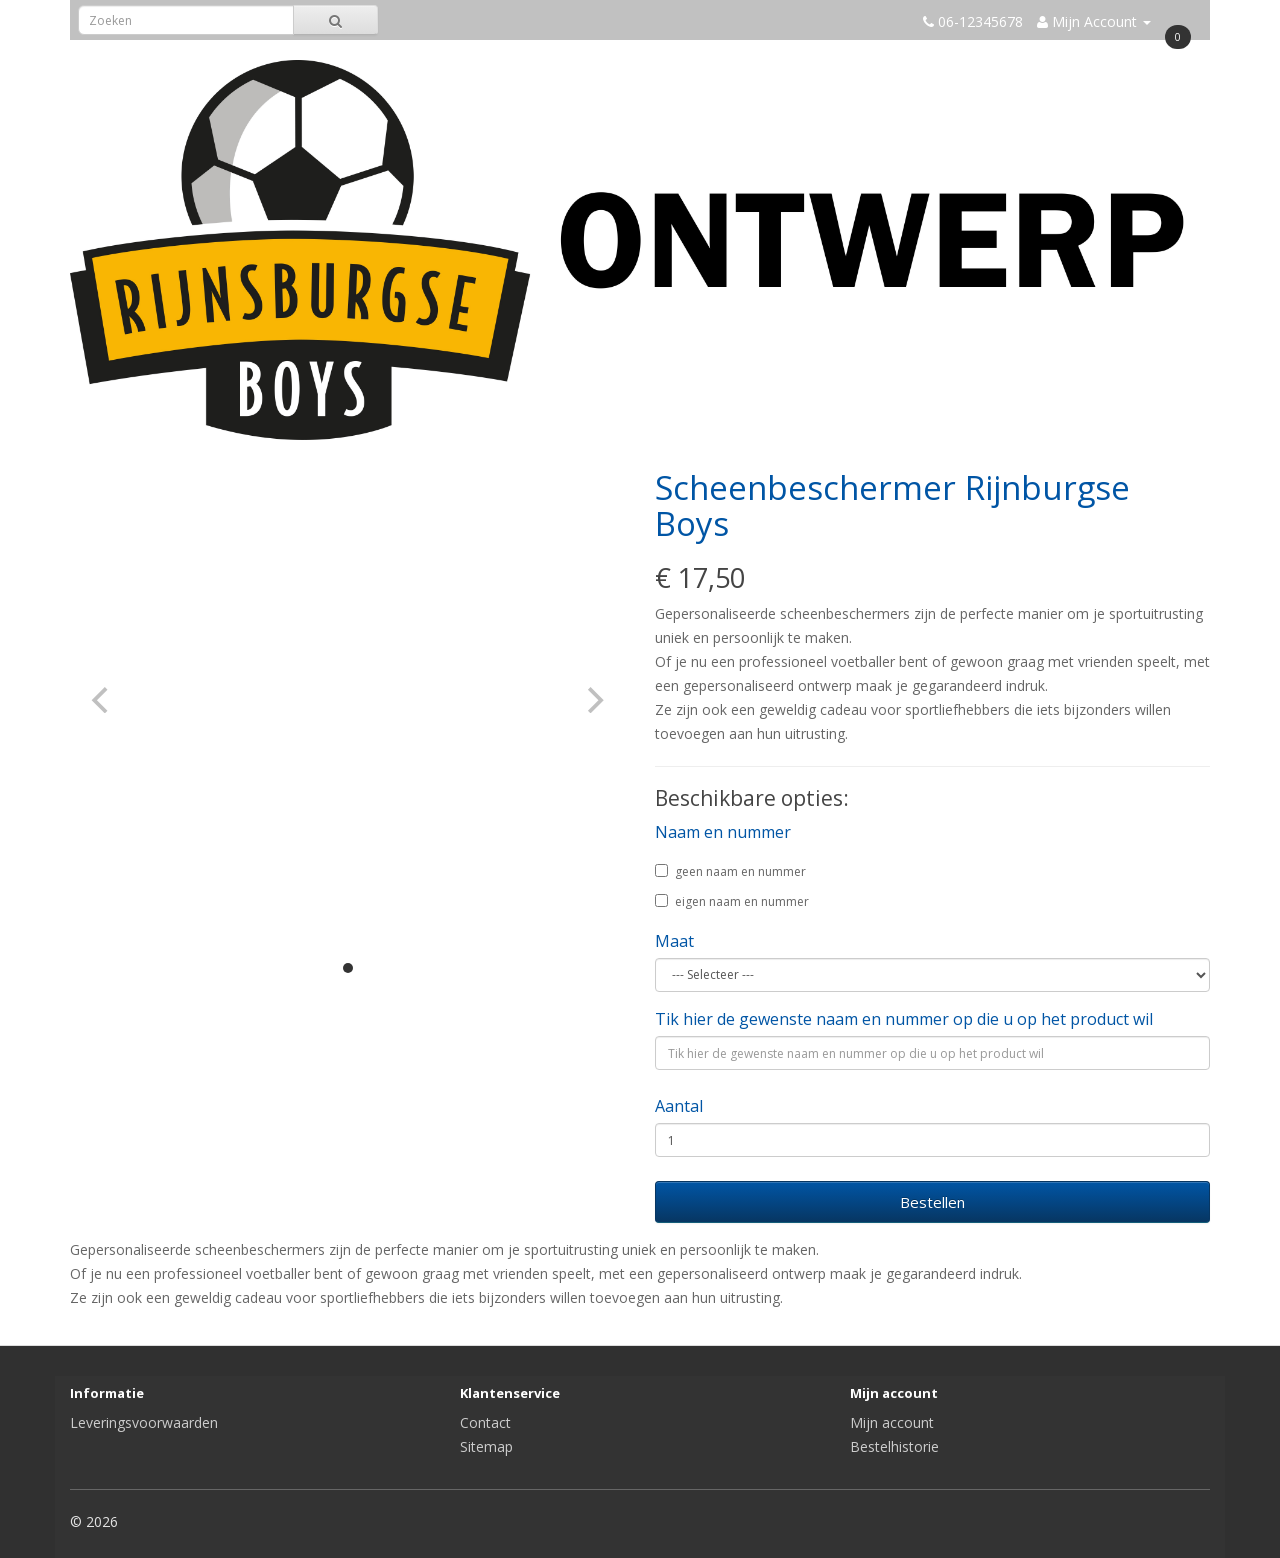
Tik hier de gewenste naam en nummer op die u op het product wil (904, 1019)
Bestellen (932, 1202)
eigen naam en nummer (732, 901)
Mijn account (892, 1422)
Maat (674, 941)
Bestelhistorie (894, 1446)
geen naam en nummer (730, 871)
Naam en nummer (723, 832)
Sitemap (486, 1446)
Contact (485, 1422)
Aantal (679, 1106)
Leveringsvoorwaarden (144, 1422)
